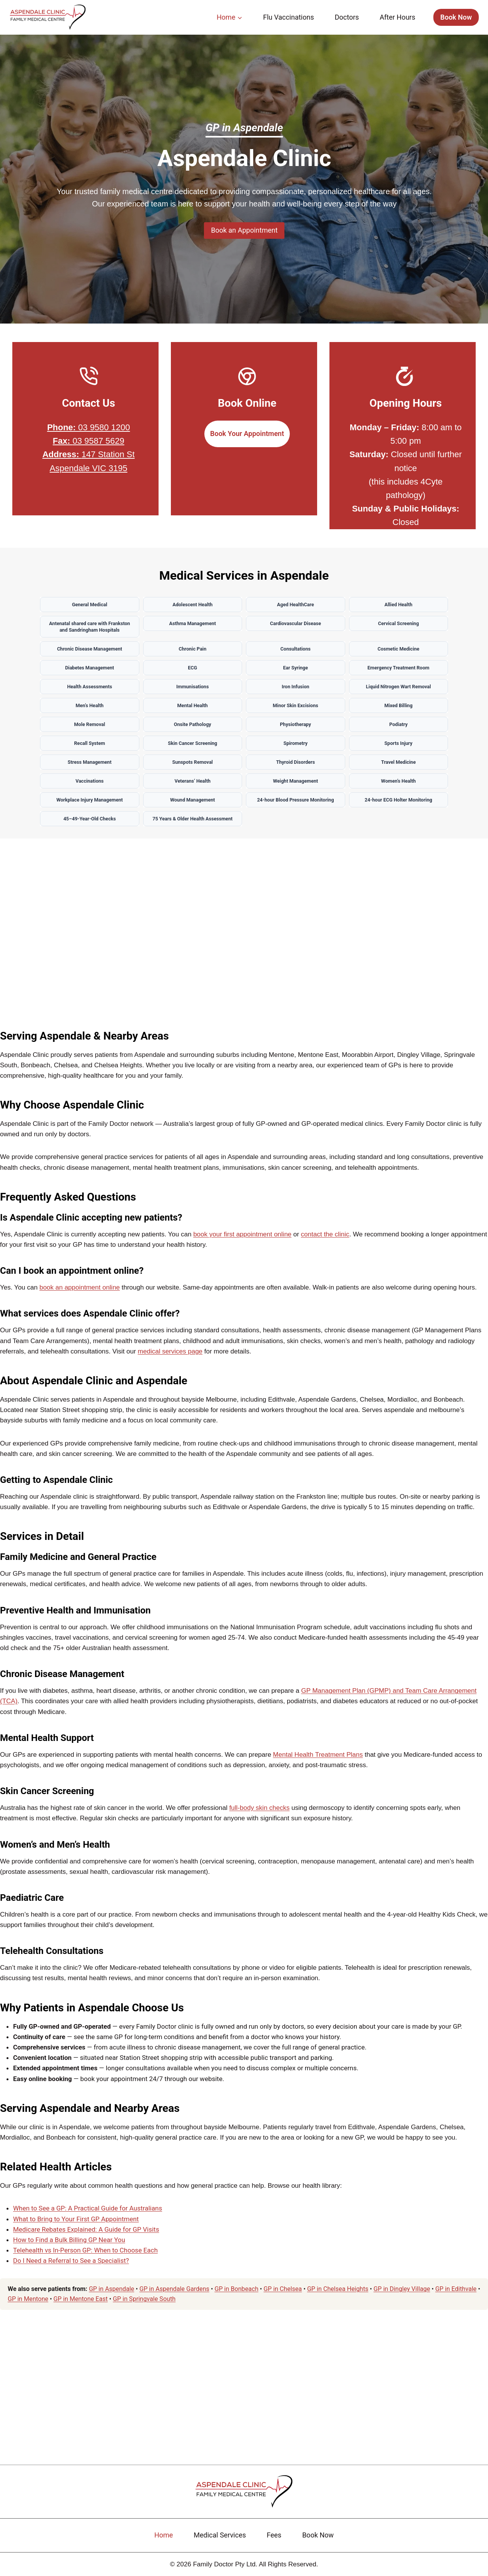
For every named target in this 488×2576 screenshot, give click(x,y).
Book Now (456, 17)
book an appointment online (79, 1293)
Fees (274, 2535)
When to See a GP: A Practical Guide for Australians (87, 2214)
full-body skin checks (259, 1814)
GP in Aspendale (111, 2295)
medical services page (170, 1357)
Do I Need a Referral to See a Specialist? (71, 2267)
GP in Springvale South (144, 2305)
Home (163, 2535)
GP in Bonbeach (236, 2295)
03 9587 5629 (88, 441)
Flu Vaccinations (288, 17)
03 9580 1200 (88, 427)
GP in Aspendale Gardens (174, 2295)
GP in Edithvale (455, 2295)
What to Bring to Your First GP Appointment (76, 2225)
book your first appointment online (242, 1240)
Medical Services (220, 2535)
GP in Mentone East (80, 2305)
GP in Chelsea (283, 2295)
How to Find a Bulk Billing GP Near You (69, 2246)
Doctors (347, 17)
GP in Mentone (28, 2305)
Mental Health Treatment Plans (318, 1760)
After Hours (397, 17)
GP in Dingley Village (401, 2295)
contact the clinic (325, 1240)
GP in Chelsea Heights (337, 2295)
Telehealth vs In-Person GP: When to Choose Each (85, 2256)
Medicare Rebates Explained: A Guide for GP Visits (86, 2235)
